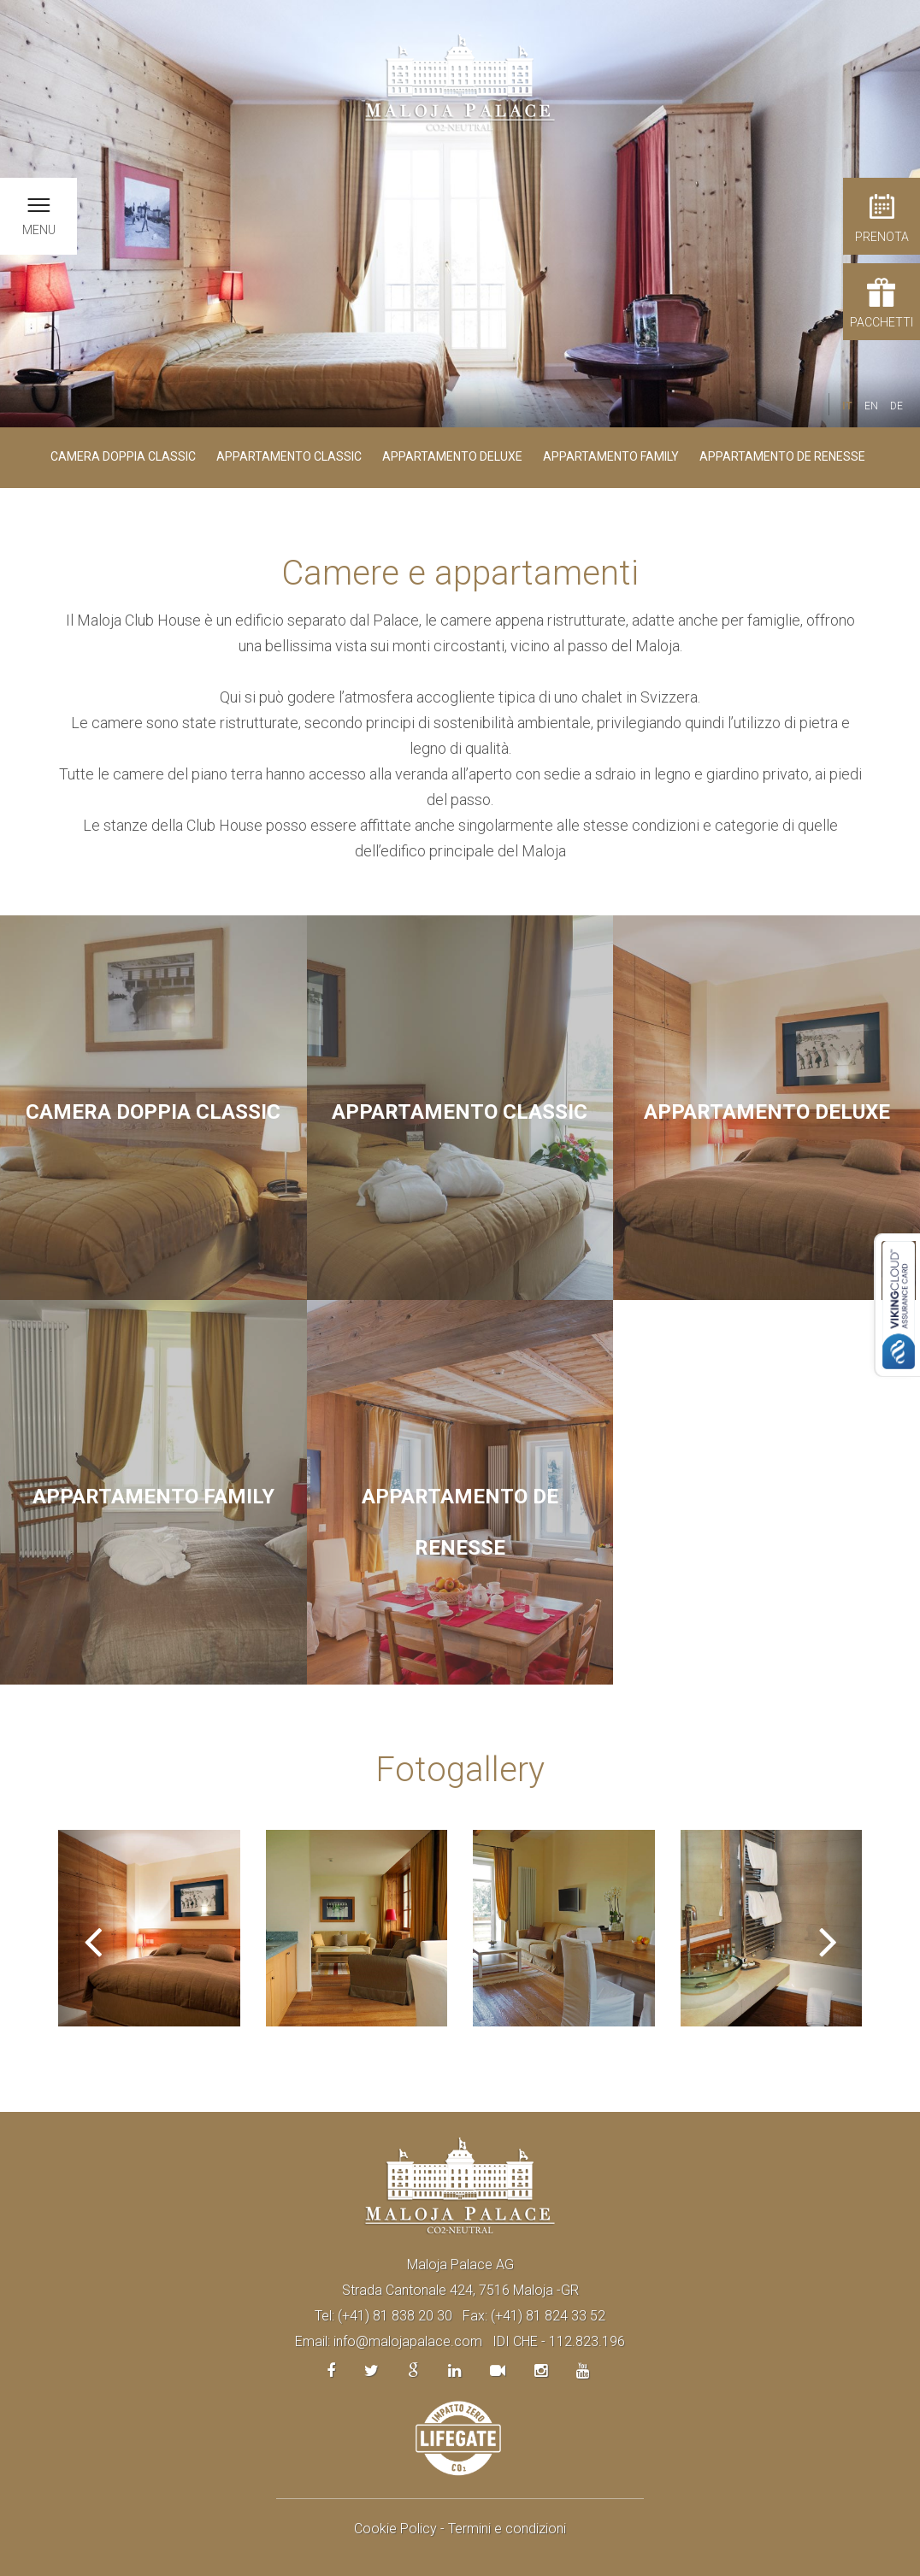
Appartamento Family (611, 456)
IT (847, 406)
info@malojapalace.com (407, 2341)
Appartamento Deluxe (452, 456)
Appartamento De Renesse (782, 456)
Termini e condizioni (507, 2528)
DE (896, 406)
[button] (92, 1928)
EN (871, 406)
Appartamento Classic (289, 456)
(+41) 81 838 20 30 (395, 2316)
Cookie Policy (395, 2528)
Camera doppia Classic (123, 456)
